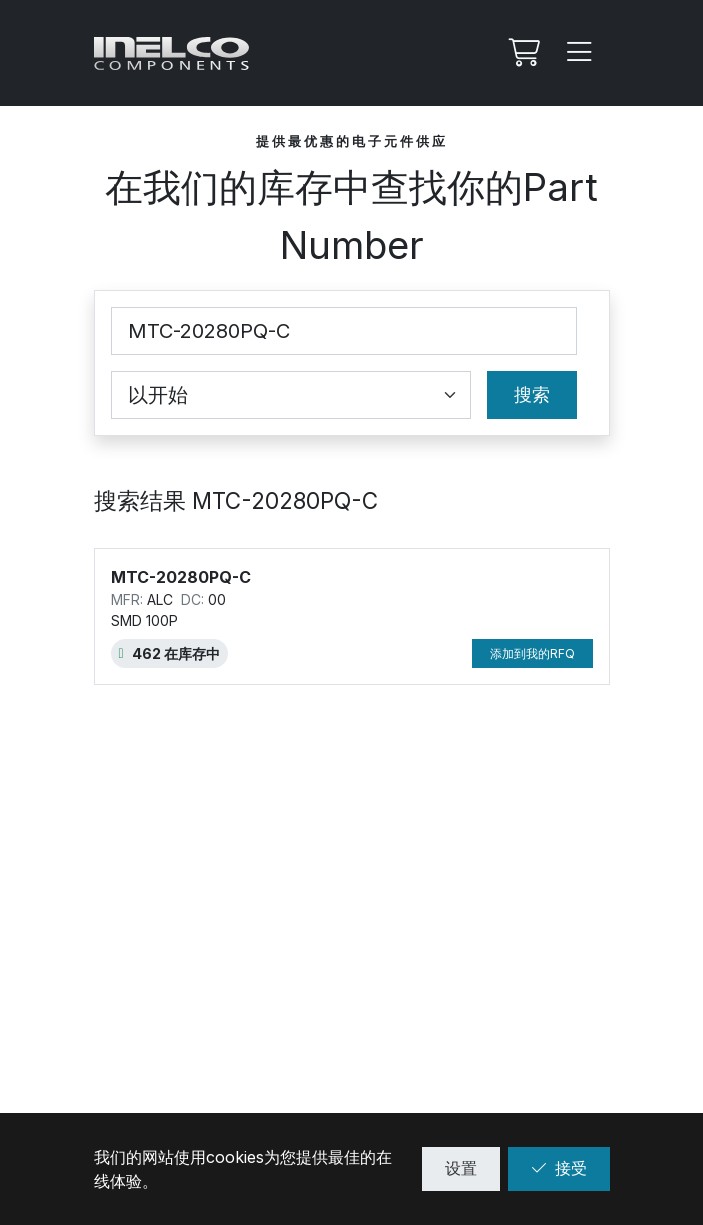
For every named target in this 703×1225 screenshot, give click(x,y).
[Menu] (580, 53)
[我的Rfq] (522, 53)
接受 (559, 1168)
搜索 (532, 394)
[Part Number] (344, 331)
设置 (461, 1168)
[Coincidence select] (291, 395)
